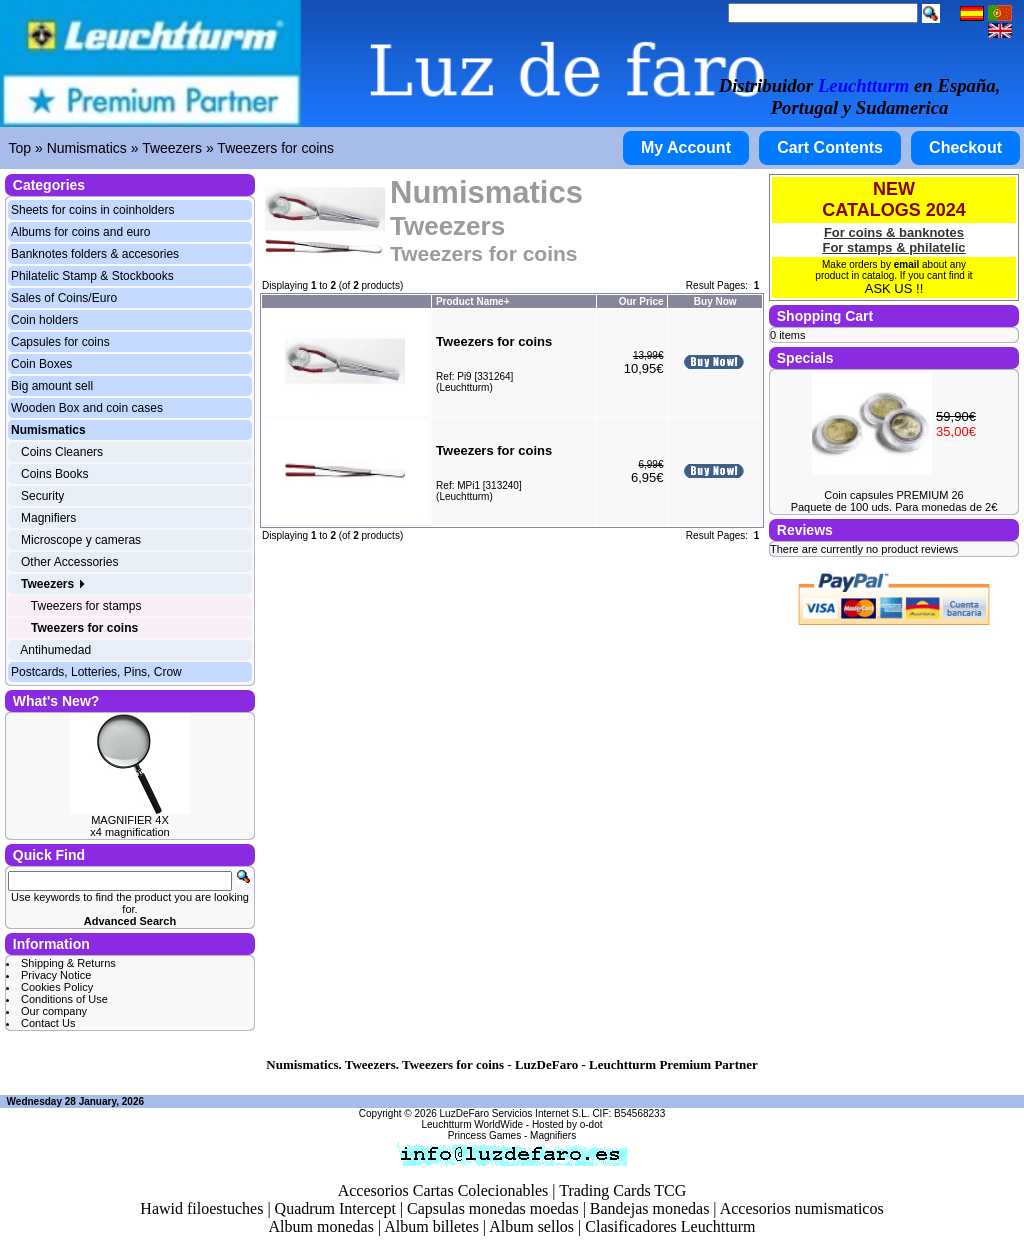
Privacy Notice (56, 975)
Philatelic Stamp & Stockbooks (92, 276)
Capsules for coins (60, 342)
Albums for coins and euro (80, 232)
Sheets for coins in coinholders (92, 210)
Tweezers (172, 148)
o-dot (591, 1124)
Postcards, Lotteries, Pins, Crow (96, 672)
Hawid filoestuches (201, 1208)
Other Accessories (69, 562)
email (907, 264)
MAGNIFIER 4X (130, 820)
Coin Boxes (41, 364)
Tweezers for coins (275, 148)
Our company (54, 1011)
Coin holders (44, 320)
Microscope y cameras (81, 540)
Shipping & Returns (68, 963)
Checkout (965, 147)
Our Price (641, 301)
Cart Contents (830, 147)
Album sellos (531, 1226)
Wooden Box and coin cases (87, 408)
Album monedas (321, 1226)
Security (42, 496)
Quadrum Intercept (335, 1208)
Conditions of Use (64, 999)
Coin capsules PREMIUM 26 (893, 495)
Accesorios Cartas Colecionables (443, 1190)
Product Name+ (473, 301)
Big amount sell (52, 386)
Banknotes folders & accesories (95, 254)
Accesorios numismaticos (802, 1208)
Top (20, 148)
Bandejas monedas (650, 1208)
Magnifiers (48, 518)
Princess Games (484, 1135)
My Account (686, 147)
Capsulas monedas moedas (493, 1208)
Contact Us (48, 1023)
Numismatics (87, 148)
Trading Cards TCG (622, 1190)
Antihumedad (55, 650)
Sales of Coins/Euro (64, 298)
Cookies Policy (57, 987)
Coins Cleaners (62, 452)
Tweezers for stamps (86, 606)
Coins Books (54, 474)
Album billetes (431, 1226)
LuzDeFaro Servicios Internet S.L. (515, 1113)
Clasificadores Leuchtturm (670, 1226)
